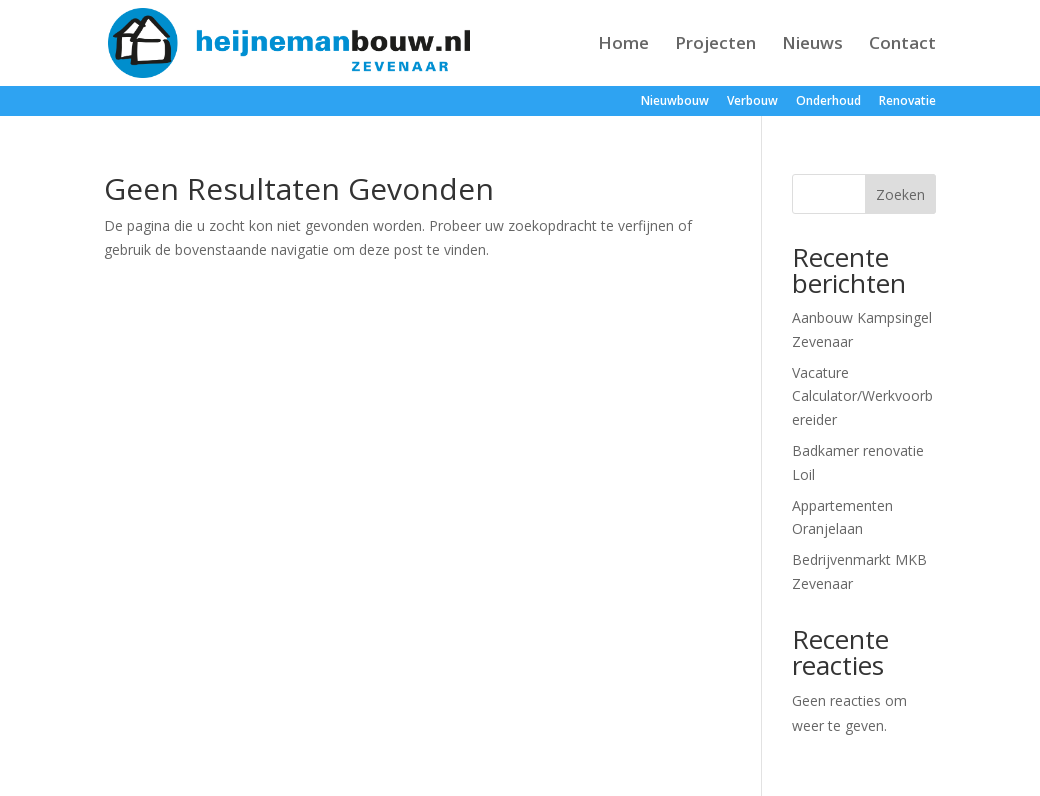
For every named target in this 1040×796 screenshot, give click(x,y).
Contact (902, 45)
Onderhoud (828, 102)
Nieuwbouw (675, 102)
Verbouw (752, 102)
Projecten (715, 45)
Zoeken (900, 194)
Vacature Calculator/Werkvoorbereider (862, 396)
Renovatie (907, 102)
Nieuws (812, 45)
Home (623, 45)
